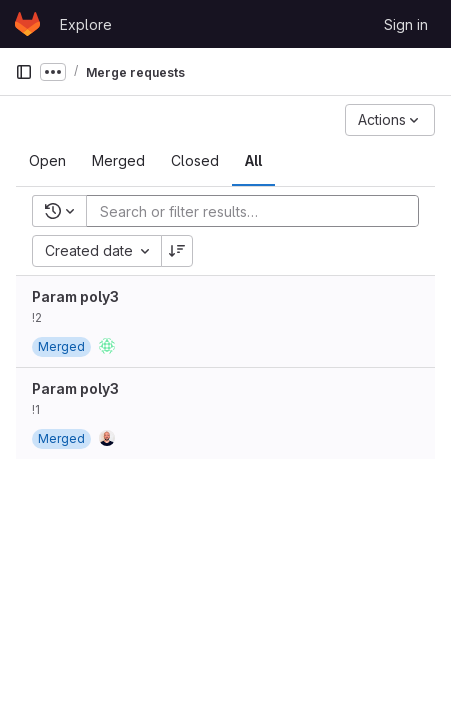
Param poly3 (75, 296)
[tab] (47, 161)
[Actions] (390, 120)
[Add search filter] (258, 211)
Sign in (406, 24)
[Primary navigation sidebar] (24, 72)
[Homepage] (27, 24)
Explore (86, 24)
